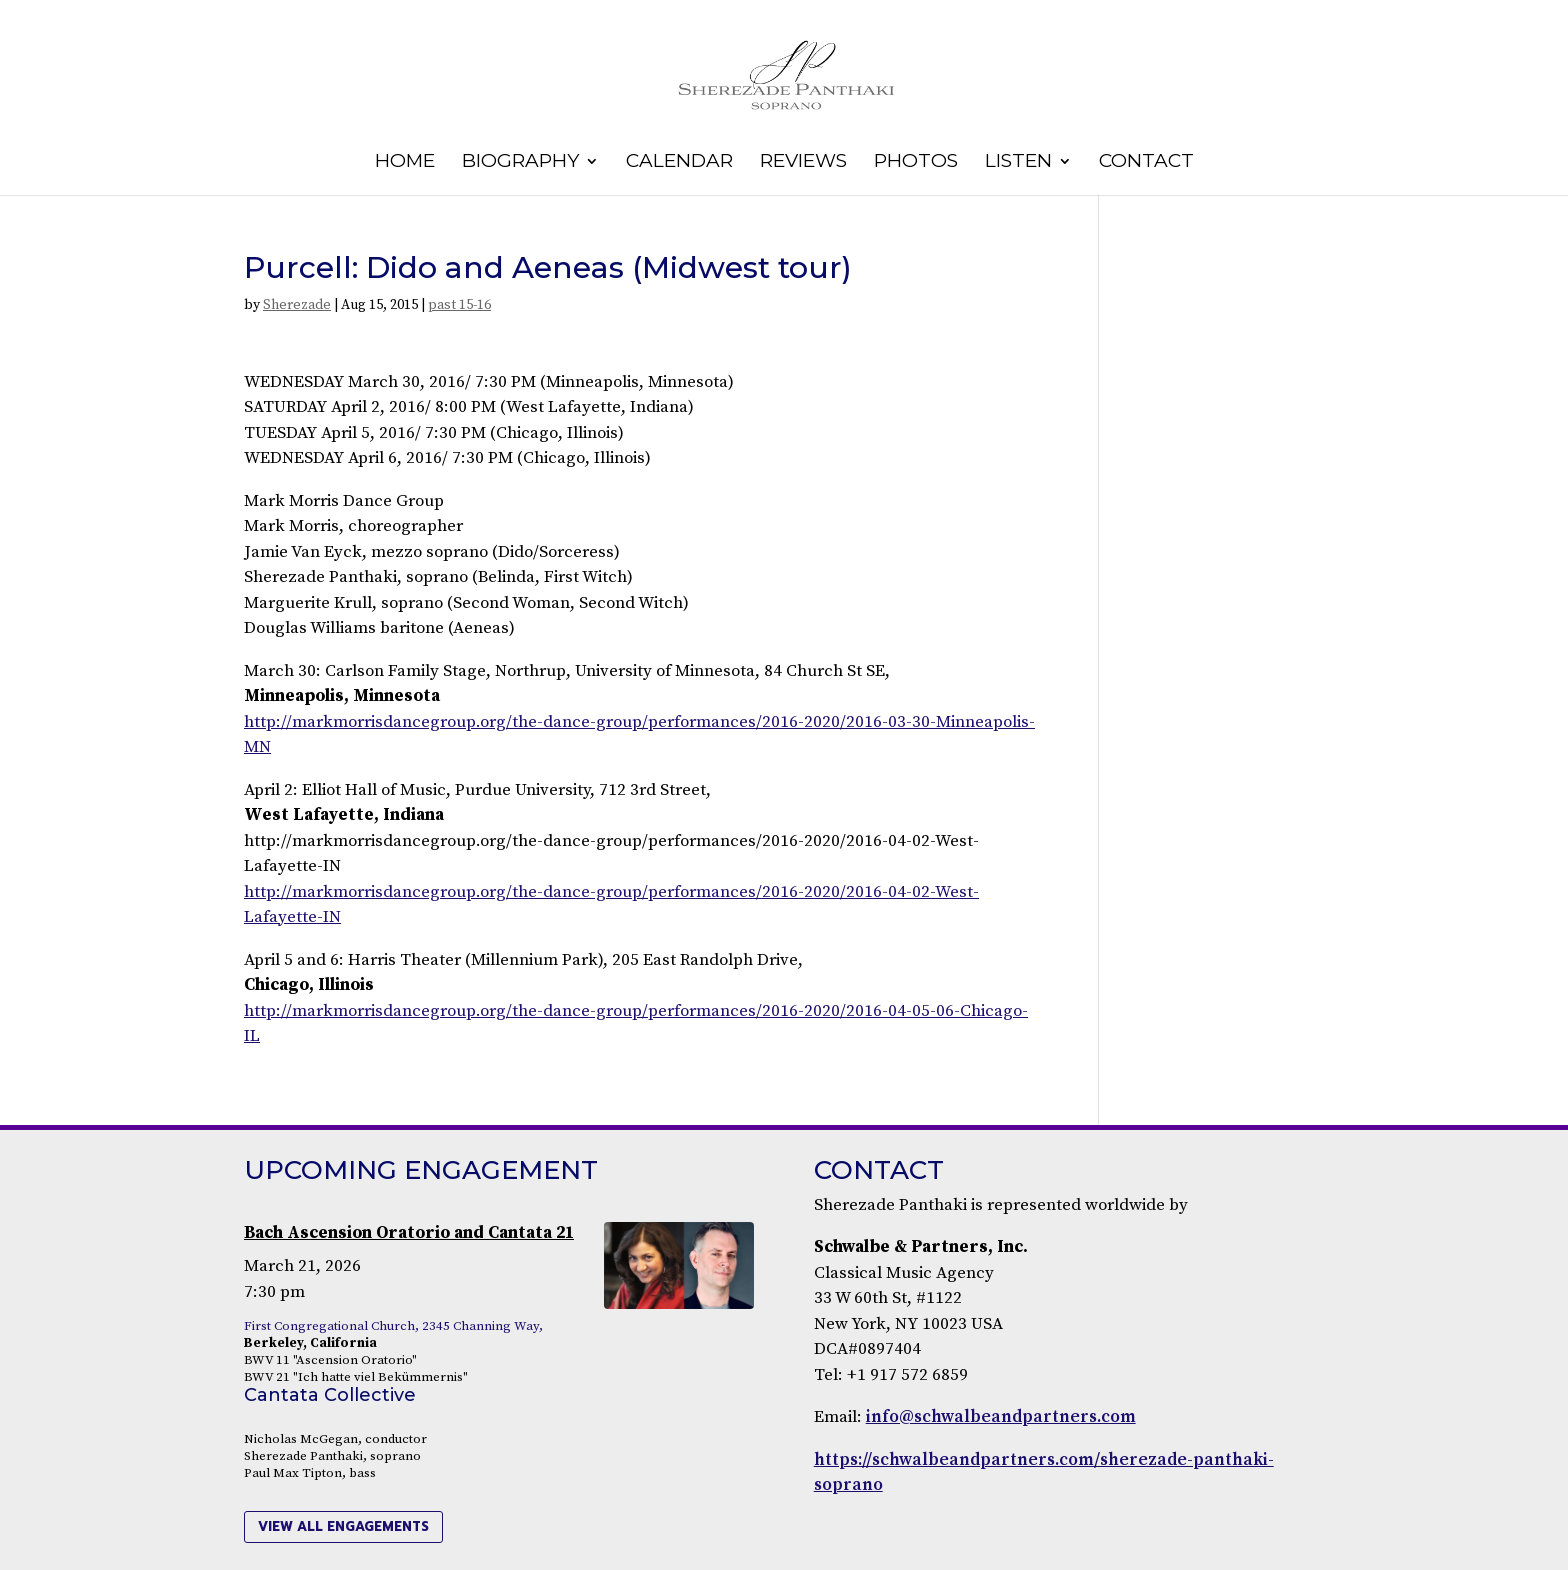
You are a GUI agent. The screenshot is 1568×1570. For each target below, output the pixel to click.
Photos (916, 163)
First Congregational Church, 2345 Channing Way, (393, 1326)
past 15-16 (459, 305)
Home (405, 163)
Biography (520, 163)
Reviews (803, 163)
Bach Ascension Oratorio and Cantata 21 (409, 1233)
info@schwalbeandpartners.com (1001, 1417)
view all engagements (343, 1526)
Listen (1018, 163)
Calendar (679, 163)
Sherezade (297, 305)
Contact (1146, 163)
